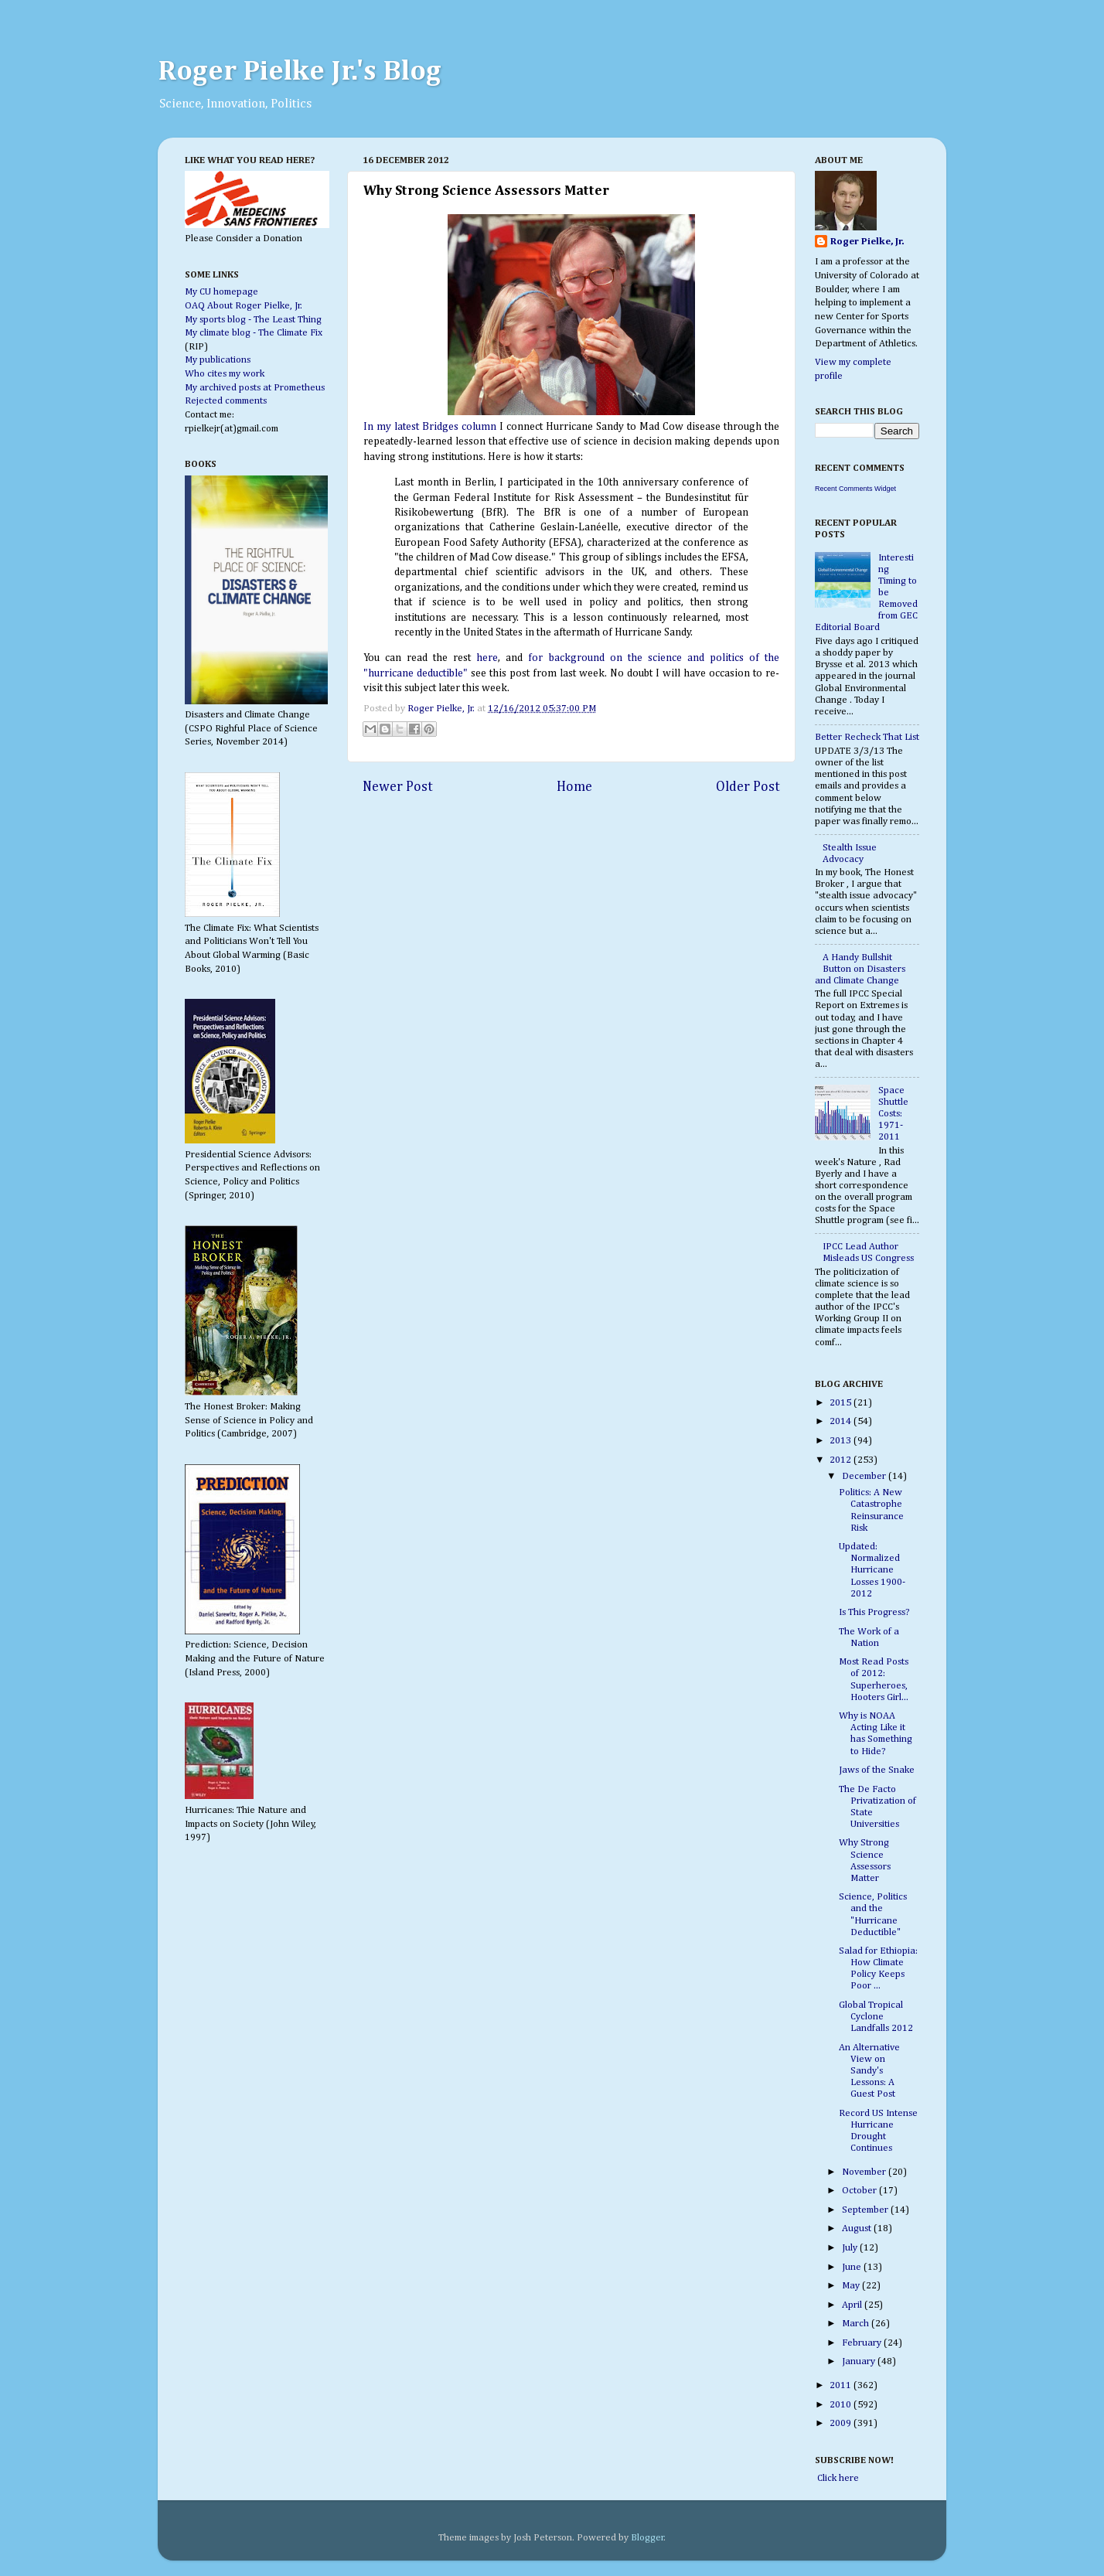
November (865, 2172)
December (865, 1476)
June (853, 2267)
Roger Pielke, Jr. (442, 709)
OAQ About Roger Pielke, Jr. (243, 306)
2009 (842, 2423)
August (858, 2228)
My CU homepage (221, 292)
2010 (842, 2405)
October (860, 2191)
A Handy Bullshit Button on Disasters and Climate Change (860, 969)
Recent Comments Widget (855, 488)
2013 (842, 1441)
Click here (837, 2478)
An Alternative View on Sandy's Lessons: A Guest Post (869, 2071)
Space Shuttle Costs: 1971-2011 (893, 1113)
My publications (217, 360)
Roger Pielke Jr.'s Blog (299, 72)
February (863, 2343)
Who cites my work (224, 374)
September (866, 2210)
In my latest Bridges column (429, 426)
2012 (842, 1460)
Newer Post (398, 787)
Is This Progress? (874, 1612)
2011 (842, 2385)
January (859, 2361)
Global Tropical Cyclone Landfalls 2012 (876, 2016)
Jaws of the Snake (877, 1770)
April (853, 2305)
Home (574, 787)
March (856, 2324)
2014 (842, 1421)
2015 (842, 1403)
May (852, 2286)
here (487, 658)
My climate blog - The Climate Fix (253, 333)
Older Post (748, 787)
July (851, 2248)
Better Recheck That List (867, 737)
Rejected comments (226, 401)
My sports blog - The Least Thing (253, 320)
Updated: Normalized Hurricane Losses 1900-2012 (872, 1570)
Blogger (647, 2538)
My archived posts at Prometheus (255, 388)
